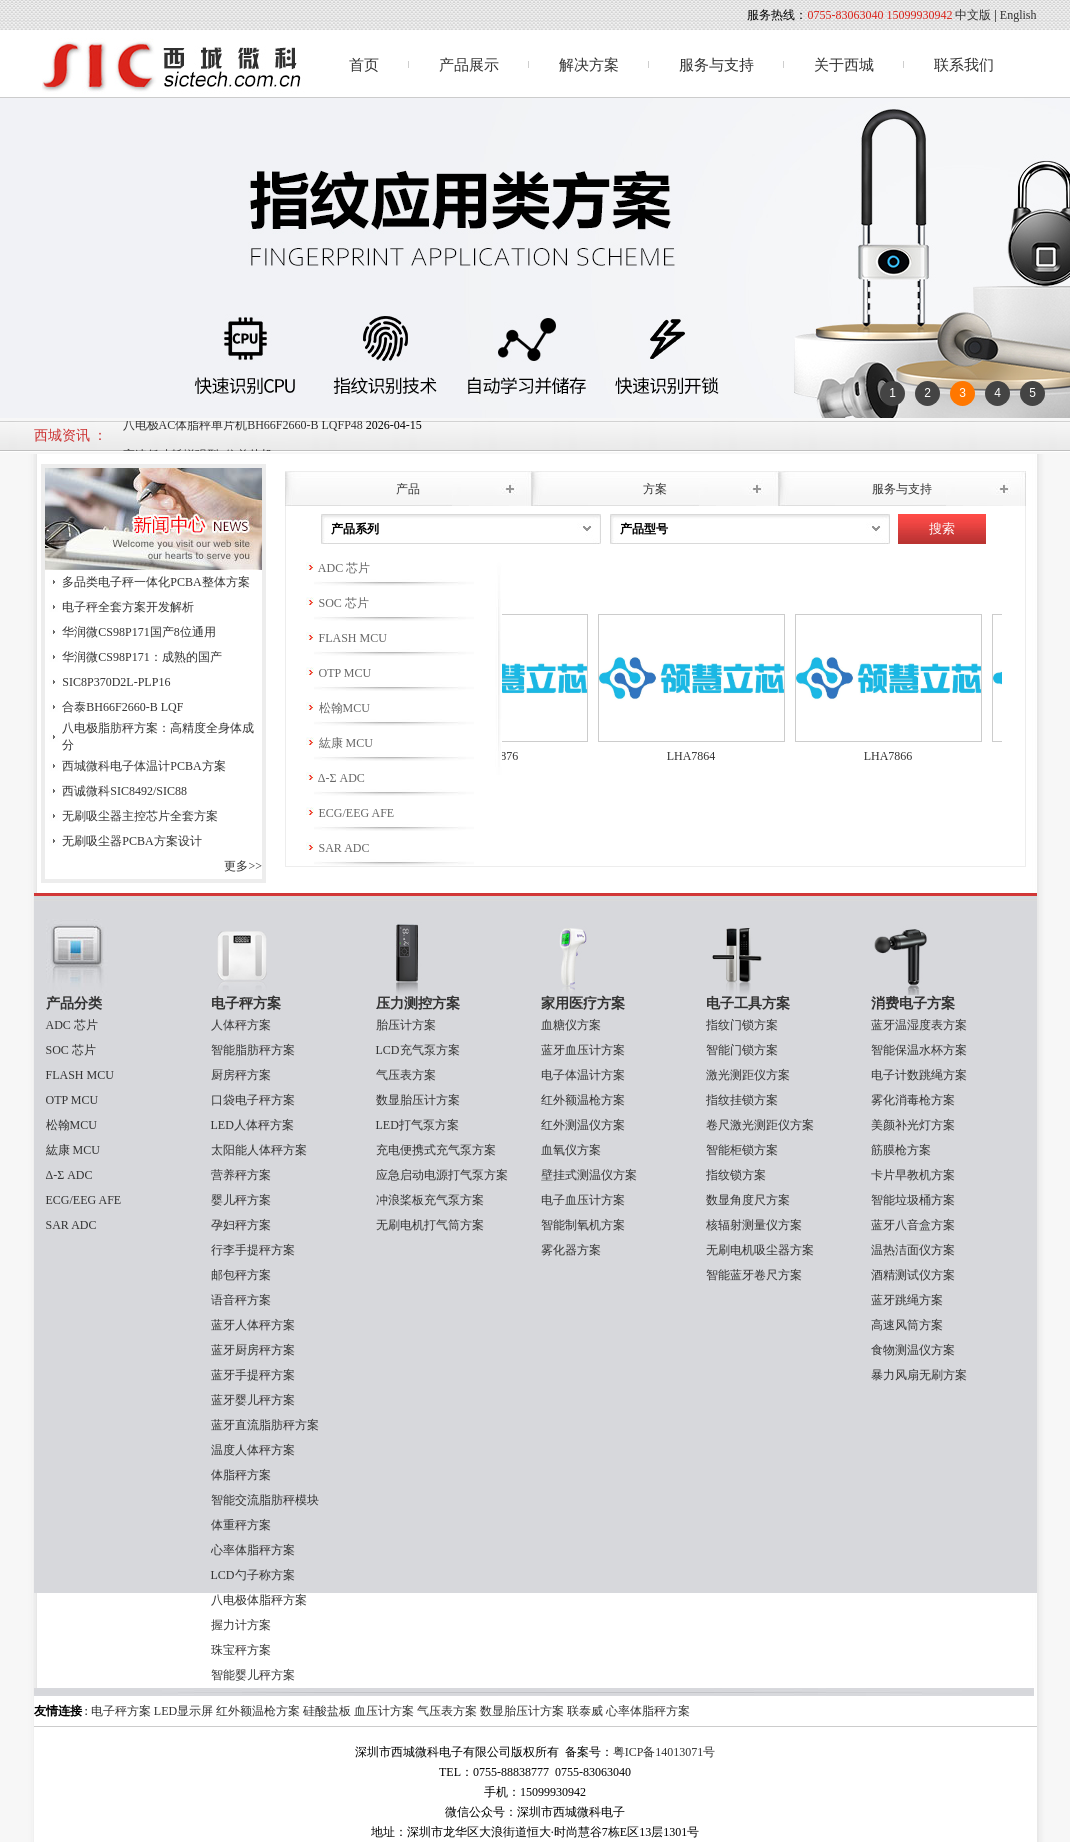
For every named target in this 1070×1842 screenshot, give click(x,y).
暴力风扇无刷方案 (919, 1375)
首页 (364, 65)
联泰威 (585, 1711)
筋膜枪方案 (901, 1150)
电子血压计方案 (583, 1200)
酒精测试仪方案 (913, 1275)
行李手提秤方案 (253, 1250)
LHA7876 (503, 756)
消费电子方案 (913, 1003)
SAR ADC (338, 848)
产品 (408, 489)
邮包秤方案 (241, 1275)
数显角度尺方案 (748, 1200)
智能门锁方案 (742, 1050)
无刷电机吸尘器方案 (760, 1250)
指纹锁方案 (736, 1175)
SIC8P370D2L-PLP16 (116, 682)
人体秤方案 (241, 1025)
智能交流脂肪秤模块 (265, 1500)
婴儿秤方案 (241, 1200)
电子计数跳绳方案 (919, 1075)
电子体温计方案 (583, 1075)
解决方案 (589, 65)
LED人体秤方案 (252, 1125)
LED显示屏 (185, 1711)
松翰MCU (338, 708)
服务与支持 (716, 65)
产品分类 (74, 1003)
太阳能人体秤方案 (259, 1150)
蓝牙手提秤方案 (253, 1375)
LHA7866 (897, 756)
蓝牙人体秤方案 (253, 1325)
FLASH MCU (346, 638)
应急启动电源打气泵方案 (442, 1175)
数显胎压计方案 (418, 1100)
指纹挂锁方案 (742, 1100)
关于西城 (844, 65)
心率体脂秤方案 (253, 1550)
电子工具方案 (748, 1003)
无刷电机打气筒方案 (430, 1225)
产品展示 (469, 65)
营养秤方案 (241, 1175)
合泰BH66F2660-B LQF (122, 707)
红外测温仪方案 (583, 1125)
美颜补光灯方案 (913, 1125)
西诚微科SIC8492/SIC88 (124, 791)
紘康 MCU (339, 743)
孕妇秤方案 (241, 1225)
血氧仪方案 (571, 1150)
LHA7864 (700, 756)
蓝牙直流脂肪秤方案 (265, 1425)
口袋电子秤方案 (253, 1100)
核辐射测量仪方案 (754, 1225)
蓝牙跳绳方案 (907, 1300)
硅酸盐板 (327, 1711)
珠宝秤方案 (241, 1650)
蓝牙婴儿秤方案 (253, 1400)
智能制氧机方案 (583, 1225)
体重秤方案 (241, 1525)
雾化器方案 (571, 1250)
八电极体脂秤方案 (259, 1600)
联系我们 (964, 65)
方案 (655, 489)
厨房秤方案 (241, 1075)
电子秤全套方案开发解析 (128, 607)
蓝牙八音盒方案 (913, 1225)
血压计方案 (384, 1711)
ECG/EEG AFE (350, 813)
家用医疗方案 (583, 1003)
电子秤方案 (246, 1003)
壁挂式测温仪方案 (589, 1175)
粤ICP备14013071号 (664, 1752)
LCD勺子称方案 (253, 1575)
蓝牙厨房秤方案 (253, 1350)
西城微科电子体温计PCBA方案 (143, 766)
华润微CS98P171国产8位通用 (138, 632)
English (1018, 15)
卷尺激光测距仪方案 (760, 1125)
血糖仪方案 (571, 1025)
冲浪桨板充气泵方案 (430, 1200)
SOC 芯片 (337, 603)
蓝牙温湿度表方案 (919, 1025)
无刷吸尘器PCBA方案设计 (131, 841)
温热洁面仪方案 (913, 1250)
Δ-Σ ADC (335, 778)
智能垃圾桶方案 (913, 1200)
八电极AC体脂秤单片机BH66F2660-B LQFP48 (243, 434)
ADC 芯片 (338, 568)
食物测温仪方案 (913, 1350)
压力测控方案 (418, 1003)
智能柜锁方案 (742, 1150)
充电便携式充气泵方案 (436, 1150)
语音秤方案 (241, 1300)
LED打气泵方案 (417, 1125)
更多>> (243, 866)
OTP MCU (339, 673)
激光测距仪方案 (748, 1075)
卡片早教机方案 (913, 1175)
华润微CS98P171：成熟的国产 (141, 657)
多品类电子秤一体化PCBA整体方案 (155, 582)
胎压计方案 (406, 1025)
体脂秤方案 (241, 1475)
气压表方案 (406, 1075)
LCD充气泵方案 (418, 1050)
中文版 (973, 15)
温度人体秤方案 (253, 1450)
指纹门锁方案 (742, 1025)
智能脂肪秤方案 (253, 1050)
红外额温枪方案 (583, 1100)
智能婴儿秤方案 (253, 1675)
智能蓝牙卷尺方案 (754, 1275)
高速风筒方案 (907, 1325)
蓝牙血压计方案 (583, 1050)
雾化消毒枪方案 (913, 1100)
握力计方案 (241, 1625)
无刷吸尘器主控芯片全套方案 (140, 816)
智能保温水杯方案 (919, 1050)
